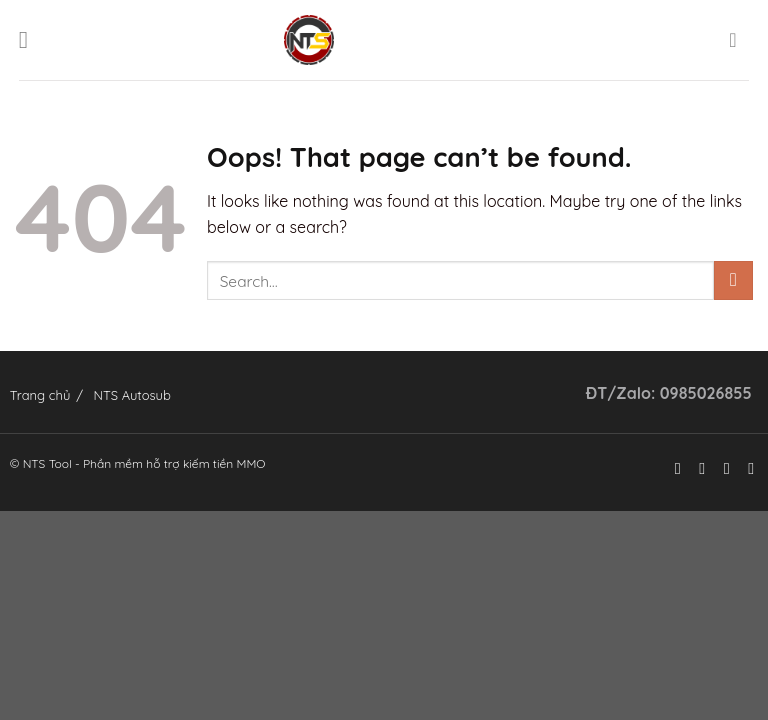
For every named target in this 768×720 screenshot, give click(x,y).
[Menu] (31, 39)
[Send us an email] (746, 468)
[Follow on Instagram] (697, 468)
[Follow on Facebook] (672, 468)
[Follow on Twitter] (721, 468)
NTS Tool (47, 463)
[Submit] (733, 280)
